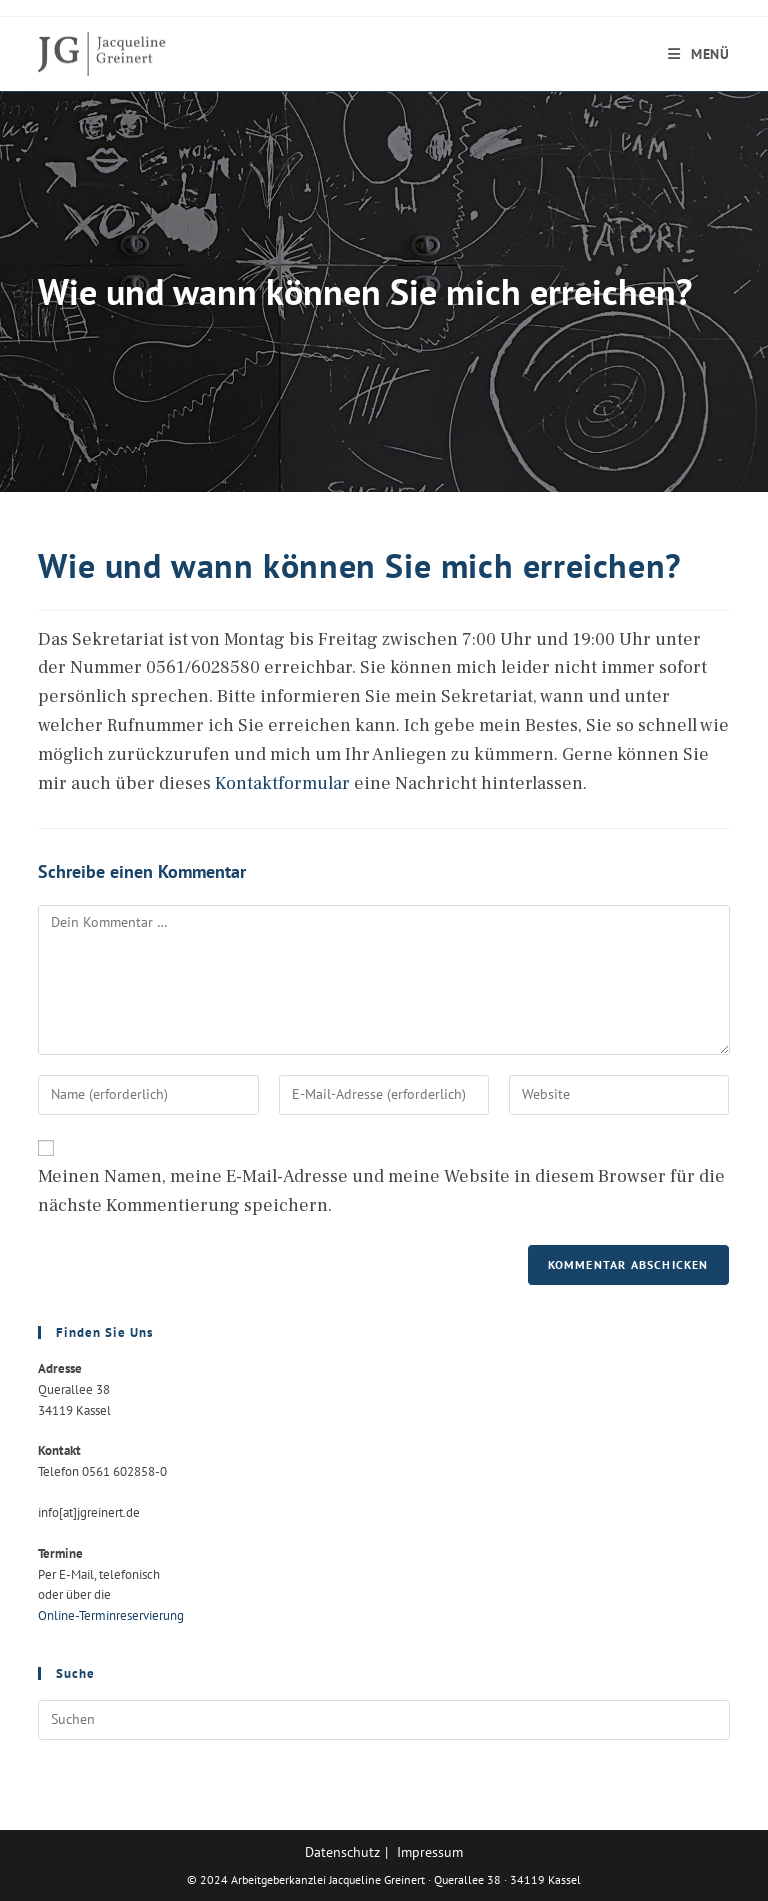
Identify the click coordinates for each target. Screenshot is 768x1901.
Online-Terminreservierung (111, 1615)
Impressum (430, 1852)
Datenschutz (342, 1852)
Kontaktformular (282, 783)
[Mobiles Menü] (699, 54)
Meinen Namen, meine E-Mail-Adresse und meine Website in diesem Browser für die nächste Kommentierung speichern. (381, 1191)
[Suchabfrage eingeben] (383, 1720)
